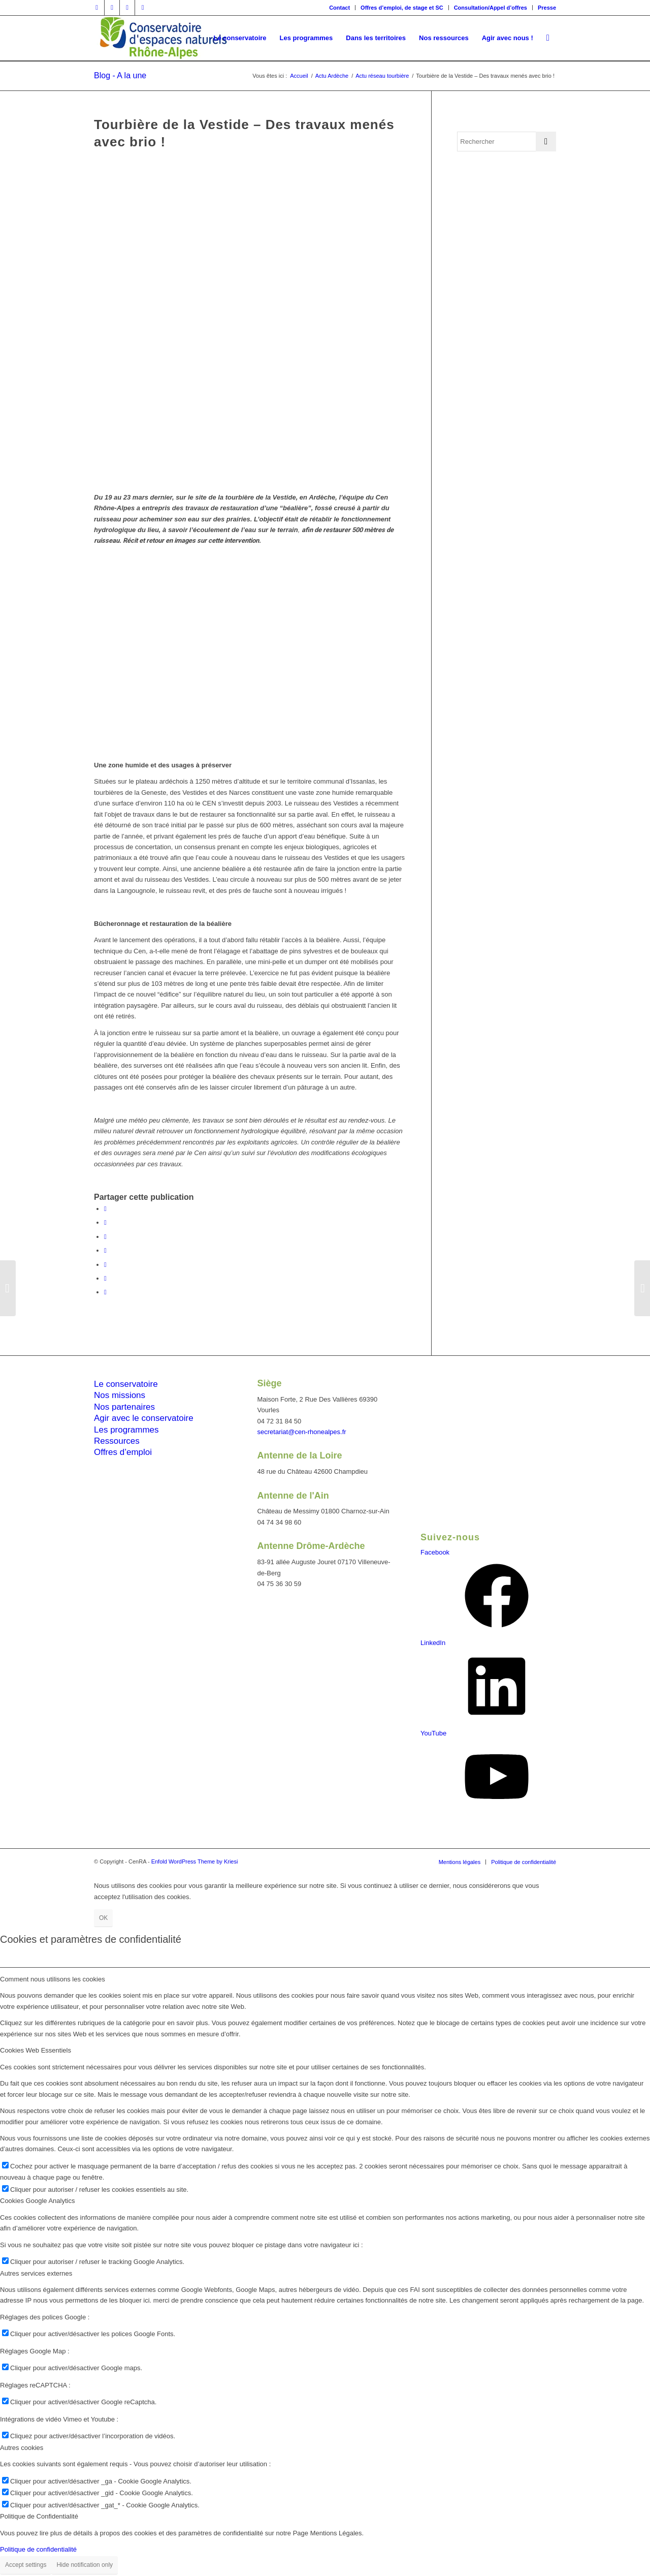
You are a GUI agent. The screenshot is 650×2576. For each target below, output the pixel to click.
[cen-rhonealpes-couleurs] (162, 38)
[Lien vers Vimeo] (127, 7)
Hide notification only (84, 2564)
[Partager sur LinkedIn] (105, 1264)
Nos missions (119, 1395)
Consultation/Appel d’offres (490, 8)
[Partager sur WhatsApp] (105, 1250)
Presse (547, 8)
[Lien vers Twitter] (112, 7)
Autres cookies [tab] (21, 2447)
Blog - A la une (120, 75)
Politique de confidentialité (38, 2549)
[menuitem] (339, 7)
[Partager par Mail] (105, 1292)
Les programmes (126, 1430)
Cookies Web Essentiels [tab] (35, 2050)
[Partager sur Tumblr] (105, 1278)
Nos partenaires (124, 1407)
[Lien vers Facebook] (96, 7)
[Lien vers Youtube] (142, 7)
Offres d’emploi (123, 1452)
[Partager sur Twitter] (105, 1222)
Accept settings (25, 2564)
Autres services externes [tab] (36, 2273)
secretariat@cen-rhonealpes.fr (301, 1432)
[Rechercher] (548, 38)
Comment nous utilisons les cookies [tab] (52, 1979)
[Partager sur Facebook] (105, 1209)
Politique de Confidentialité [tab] (39, 2516)
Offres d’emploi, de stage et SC (402, 8)
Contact (339, 8)
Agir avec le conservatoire (143, 1418)
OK (103, 1917)
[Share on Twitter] (105, 1236)
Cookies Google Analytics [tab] (37, 2201)
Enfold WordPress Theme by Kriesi (194, 1861)
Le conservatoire (126, 1384)
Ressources (117, 1441)
